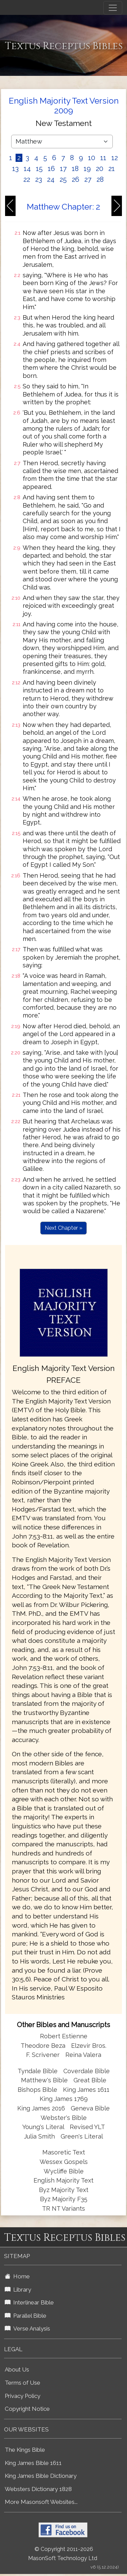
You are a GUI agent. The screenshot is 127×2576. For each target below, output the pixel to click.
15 (39, 169)
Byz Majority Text (63, 2189)
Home (17, 2276)
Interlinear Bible (29, 2302)
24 (50, 179)
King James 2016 (41, 2108)
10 (91, 158)
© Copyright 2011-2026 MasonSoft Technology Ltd (62, 2553)
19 (87, 169)
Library (18, 2289)
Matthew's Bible (44, 2080)
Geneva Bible (90, 2108)
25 (63, 179)
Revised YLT (87, 2126)
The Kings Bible (25, 2449)
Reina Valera (83, 2054)
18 (75, 169)
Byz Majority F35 (63, 2199)
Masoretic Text (63, 2152)
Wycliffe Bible (64, 2171)
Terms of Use (22, 2382)
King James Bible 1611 (33, 2463)
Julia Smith (40, 2136)
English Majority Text (63, 2180)
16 (51, 169)
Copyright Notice (27, 2408)
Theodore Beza (43, 2045)
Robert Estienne (63, 2036)
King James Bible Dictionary (41, 2475)
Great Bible (89, 2080)
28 (100, 179)
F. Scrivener (43, 2054)
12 (115, 158)
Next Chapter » (63, 1228)
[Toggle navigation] (112, 8)
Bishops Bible (37, 2089)
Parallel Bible (25, 2315)
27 (88, 179)
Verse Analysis (27, 2328)
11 (103, 158)
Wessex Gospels (64, 2161)
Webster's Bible (64, 2117)
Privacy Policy (22, 2395)
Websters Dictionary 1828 (38, 2489)
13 (15, 169)
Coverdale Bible (86, 2071)
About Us (17, 2369)
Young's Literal (44, 2126)
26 (75, 179)
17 (63, 169)
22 (27, 179)
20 (99, 169)
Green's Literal (82, 2136)
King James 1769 (64, 2098)
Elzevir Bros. (88, 2045)
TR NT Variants (63, 2208)
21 (112, 169)
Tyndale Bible (38, 2071)
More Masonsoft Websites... (41, 2501)
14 (27, 169)
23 (39, 179)
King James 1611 (86, 2089)
